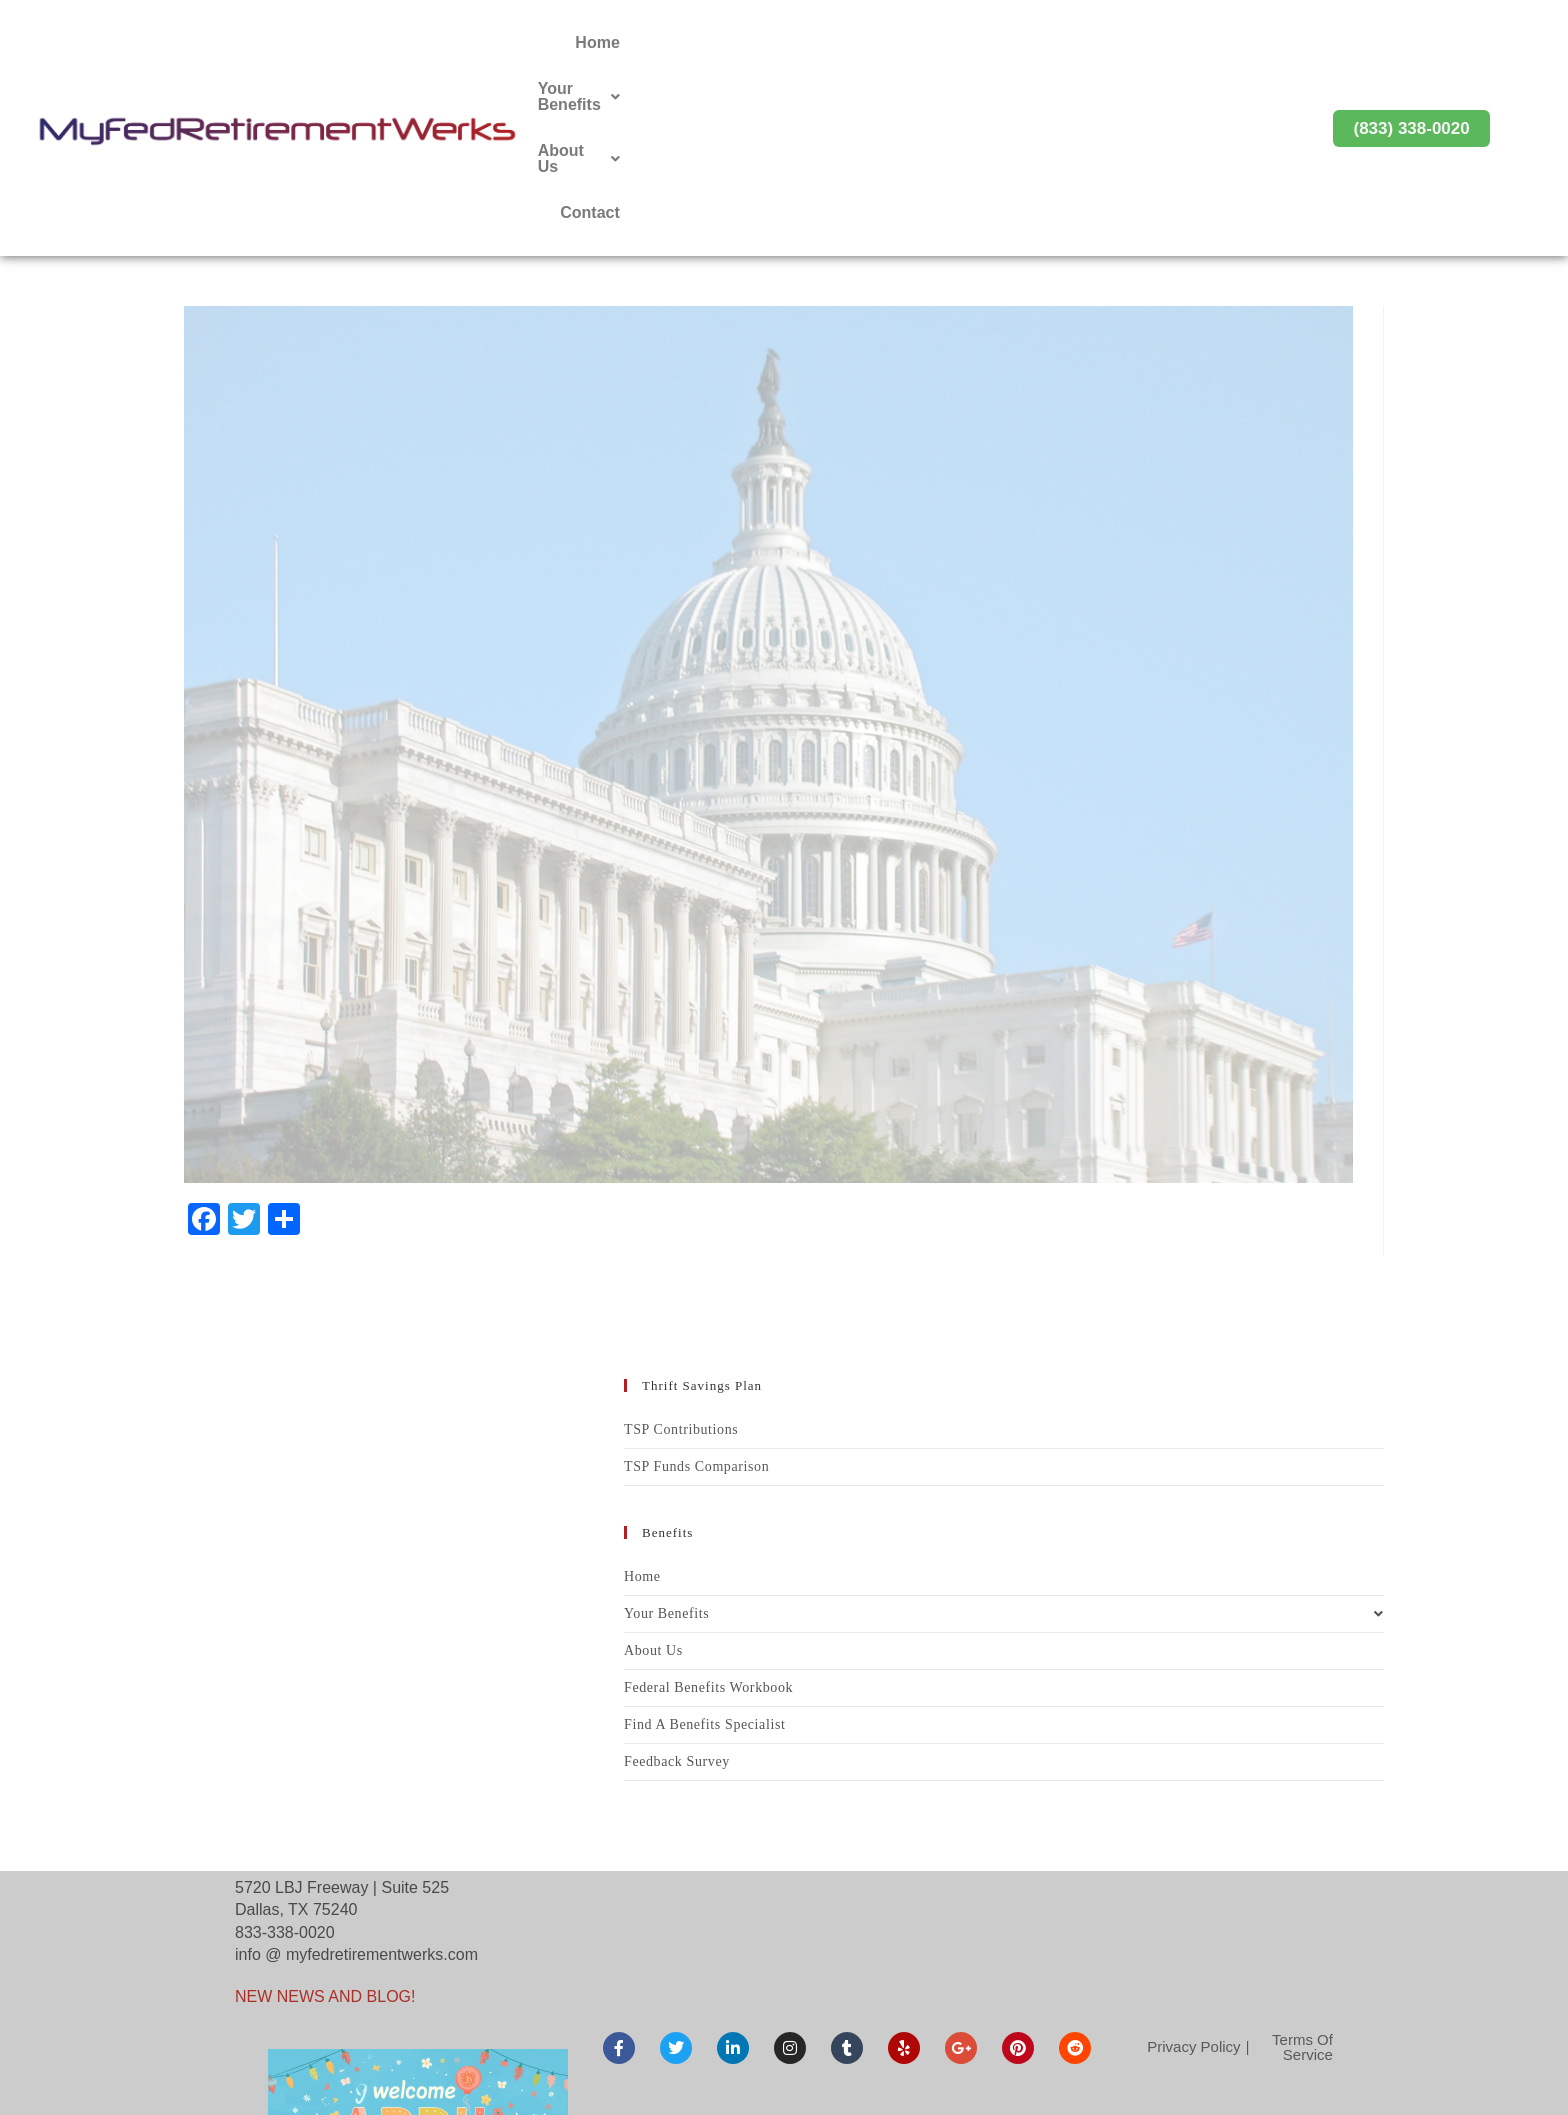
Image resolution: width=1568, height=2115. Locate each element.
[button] (990, 43)
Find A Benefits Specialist (704, 1554)
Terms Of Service (1302, 1877)
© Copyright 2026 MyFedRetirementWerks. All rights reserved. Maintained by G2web (784, 2084)
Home (876, 42)
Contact (1231, 42)
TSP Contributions (681, 1259)
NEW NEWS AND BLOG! (325, 1826)
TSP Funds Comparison (696, 1296)
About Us (1126, 42)
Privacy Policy (1193, 1876)
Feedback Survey (677, 1591)
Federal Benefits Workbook (708, 1517)
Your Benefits (990, 42)
